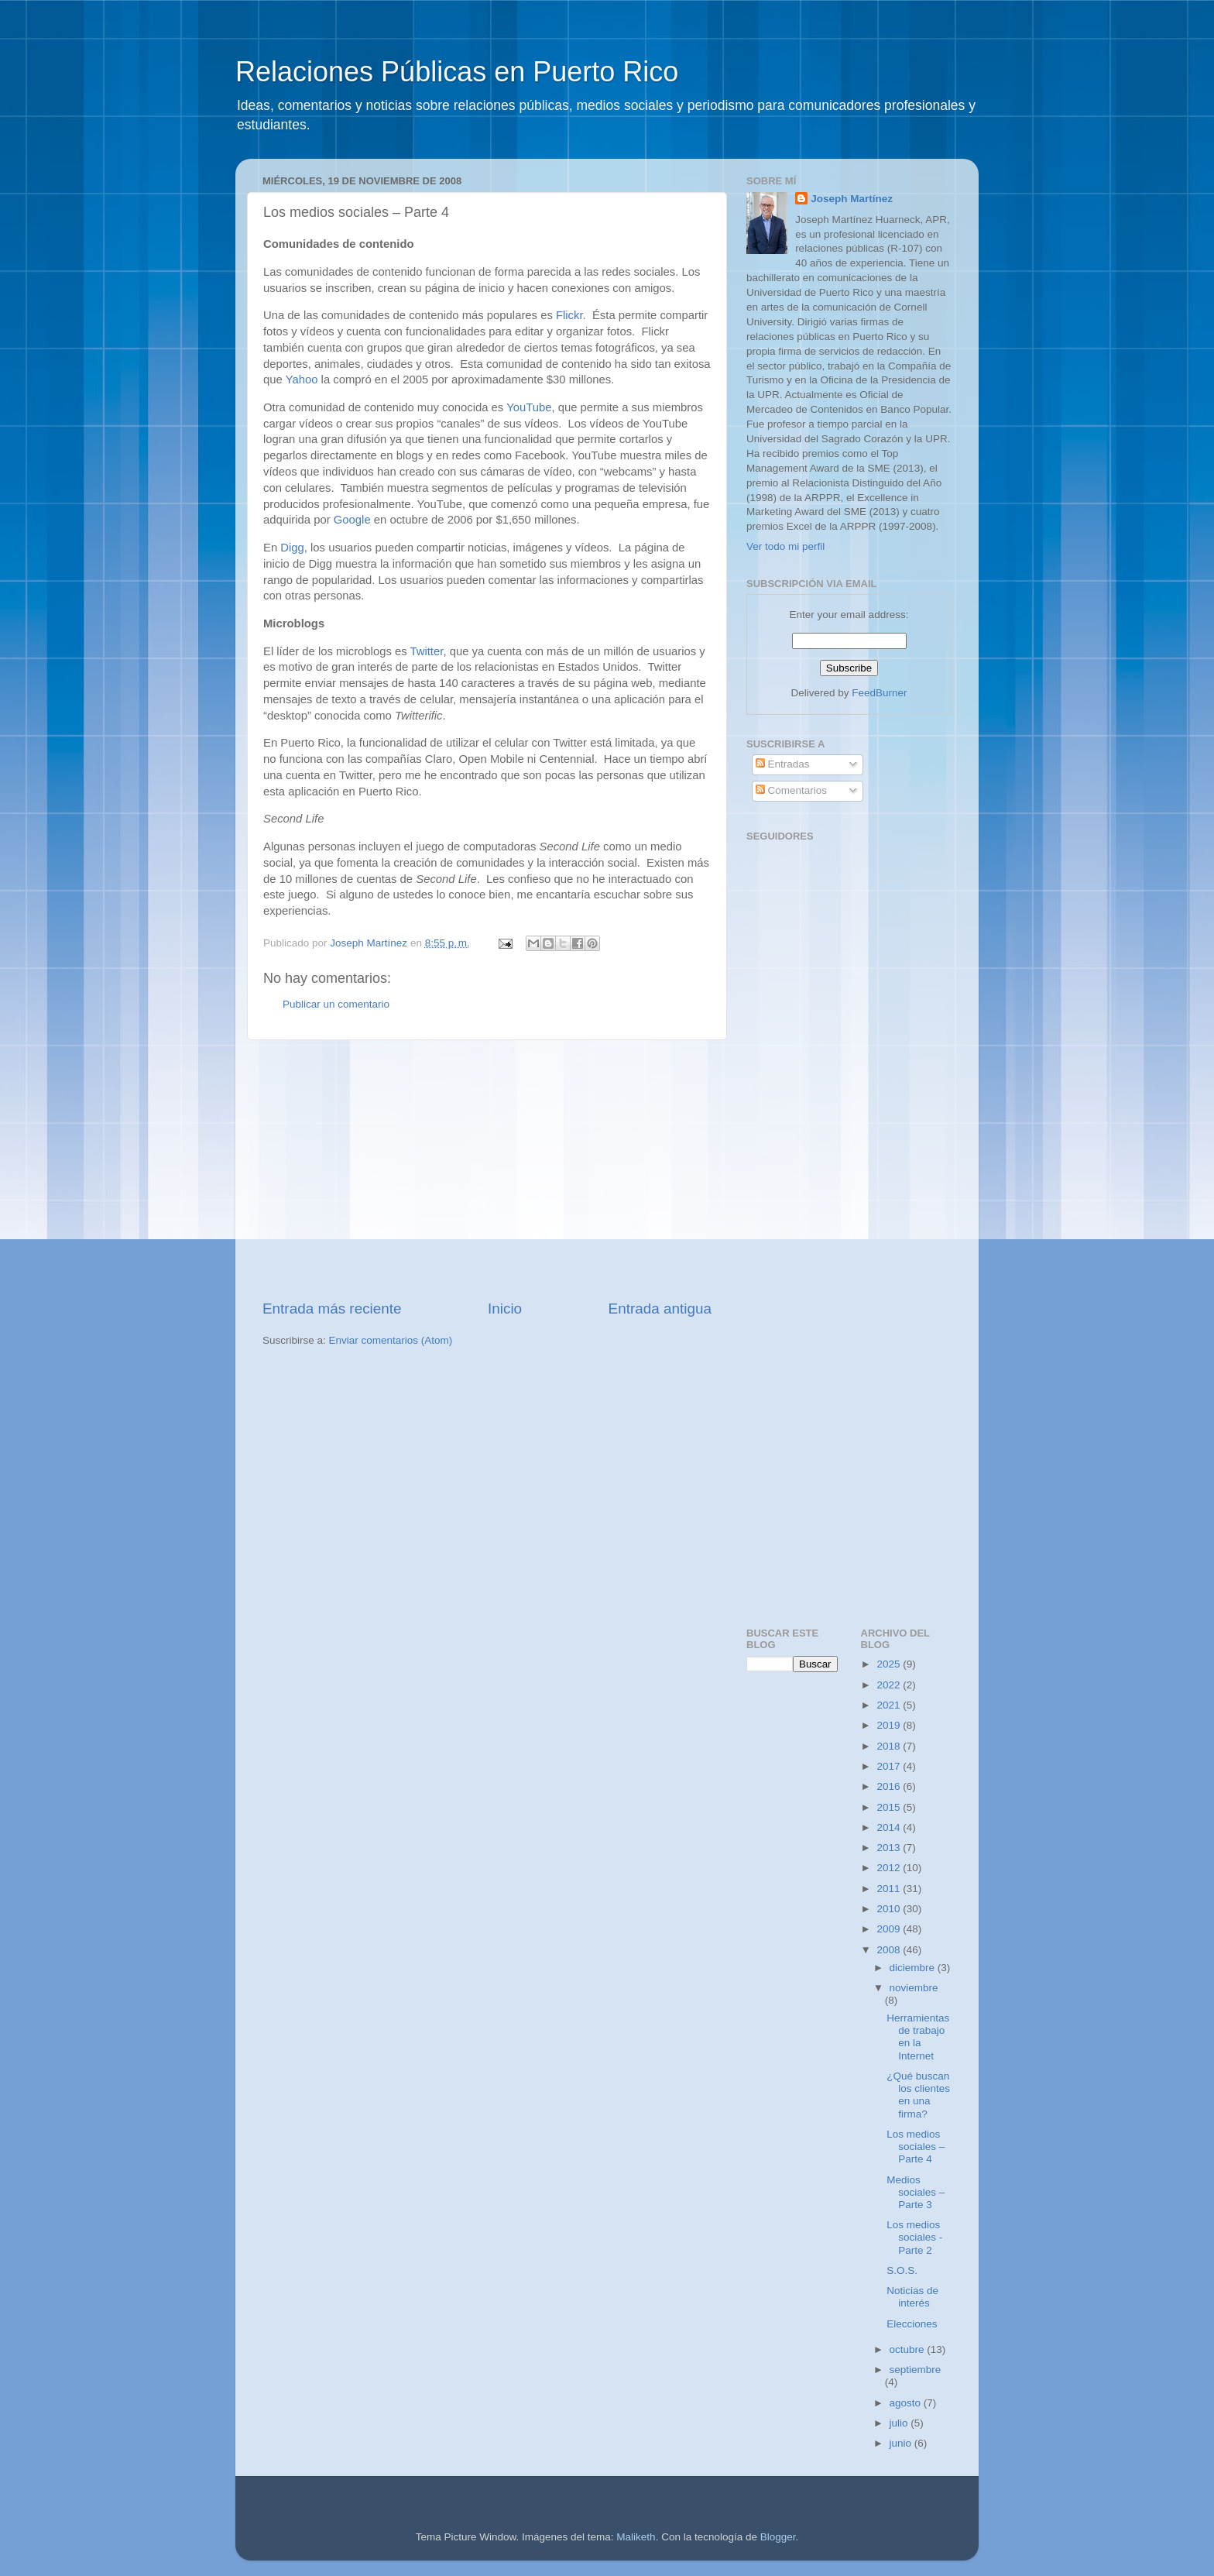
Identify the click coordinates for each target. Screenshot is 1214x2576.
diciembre (914, 1967)
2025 (889, 1664)
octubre (909, 2349)
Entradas (783, 764)
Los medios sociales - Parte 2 (914, 2237)
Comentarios (791, 790)
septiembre (915, 2369)
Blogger (778, 2537)
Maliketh (635, 2537)
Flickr (569, 315)
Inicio (505, 1308)
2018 (889, 1746)
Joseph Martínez (852, 198)
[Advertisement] (487, 1169)
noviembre (914, 1988)
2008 (889, 1950)
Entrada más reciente (332, 1308)
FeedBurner (879, 693)
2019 (889, 1725)
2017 (889, 1766)
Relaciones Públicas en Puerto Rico (456, 72)
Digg (292, 547)
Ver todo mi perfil (785, 546)
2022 (889, 1685)
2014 (889, 1827)
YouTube (528, 407)
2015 (889, 1807)
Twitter (426, 651)
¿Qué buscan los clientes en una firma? (918, 2095)
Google (352, 519)
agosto (907, 2403)
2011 (889, 1888)
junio (902, 2443)
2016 (889, 1786)
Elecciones (911, 2324)
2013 (889, 1847)
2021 (889, 1705)
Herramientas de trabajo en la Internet (917, 2037)
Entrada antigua (660, 1308)
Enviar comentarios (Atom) (391, 1340)
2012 (889, 1868)
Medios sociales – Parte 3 (915, 2192)
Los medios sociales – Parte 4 (915, 2146)
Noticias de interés (912, 2297)
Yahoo (302, 379)
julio (900, 2423)
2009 (889, 1929)
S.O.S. (901, 2270)
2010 (889, 1909)
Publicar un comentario (336, 1004)
